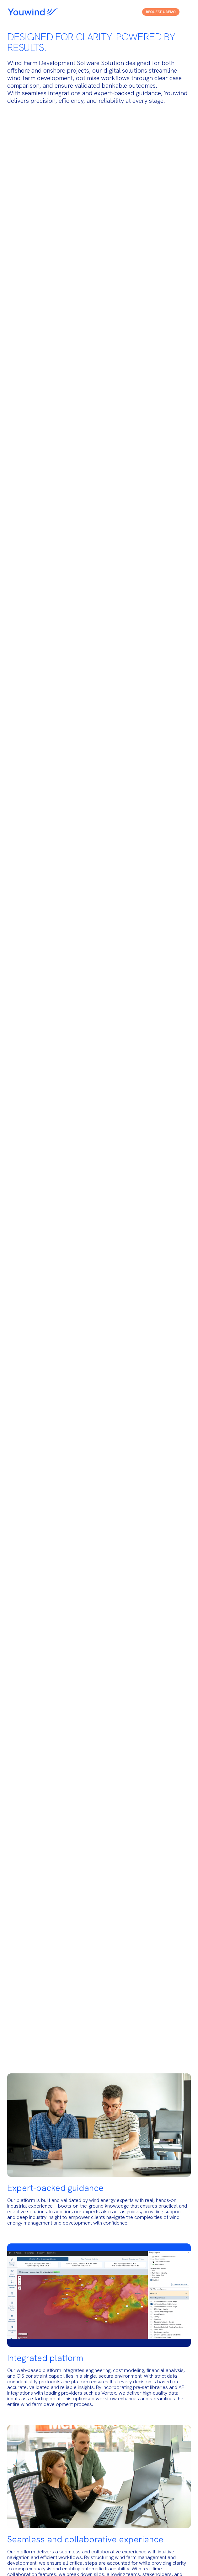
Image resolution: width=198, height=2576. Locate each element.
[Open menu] (186, 12)
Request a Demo (161, 12)
